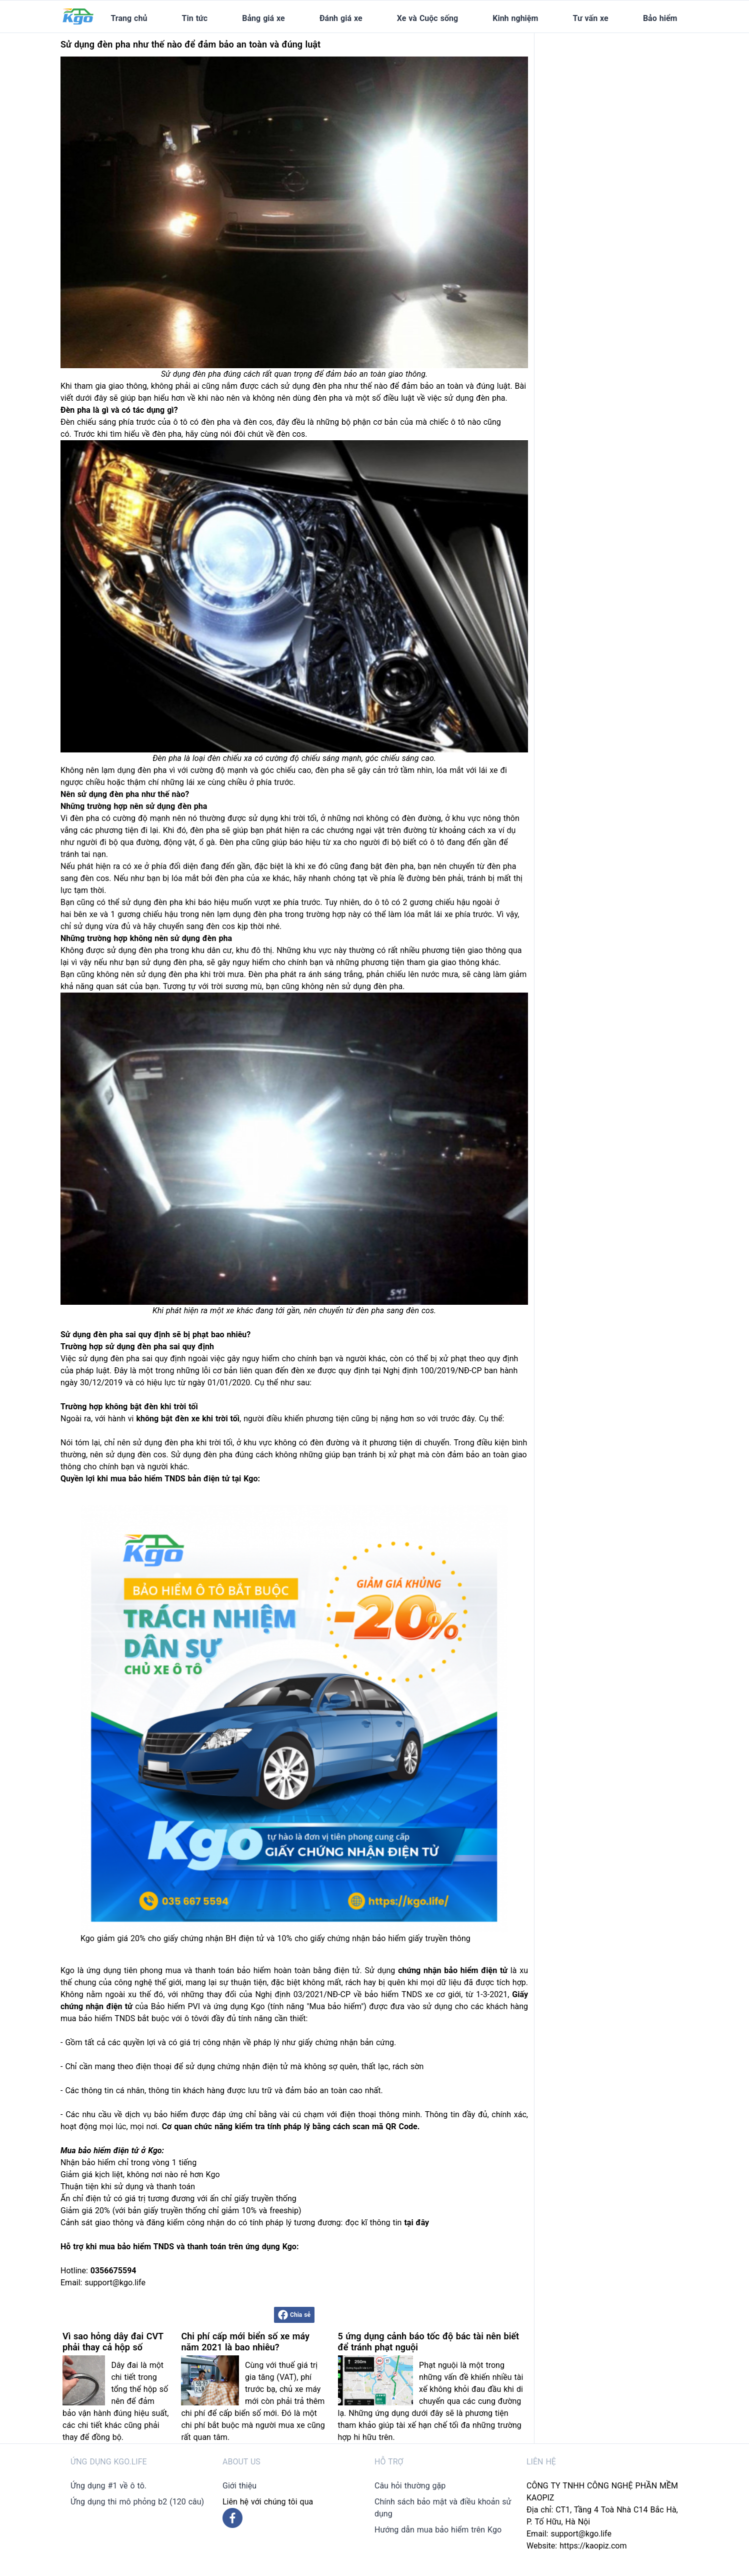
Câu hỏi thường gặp (410, 2485)
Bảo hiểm (660, 18)
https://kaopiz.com (593, 2545)
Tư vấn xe (590, 18)
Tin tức (195, 18)
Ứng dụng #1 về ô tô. (108, 2485)
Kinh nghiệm (515, 18)
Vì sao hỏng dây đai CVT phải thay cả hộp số (113, 2342)
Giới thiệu (239, 2485)
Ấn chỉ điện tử (85, 2198)
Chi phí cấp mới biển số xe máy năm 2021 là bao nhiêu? (245, 2342)
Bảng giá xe (263, 18)
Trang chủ (128, 18)
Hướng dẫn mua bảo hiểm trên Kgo (438, 2529)
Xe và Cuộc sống (427, 18)
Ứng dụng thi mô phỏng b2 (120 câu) (137, 2501)
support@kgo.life (581, 2533)
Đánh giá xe (341, 18)
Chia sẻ (294, 2315)
